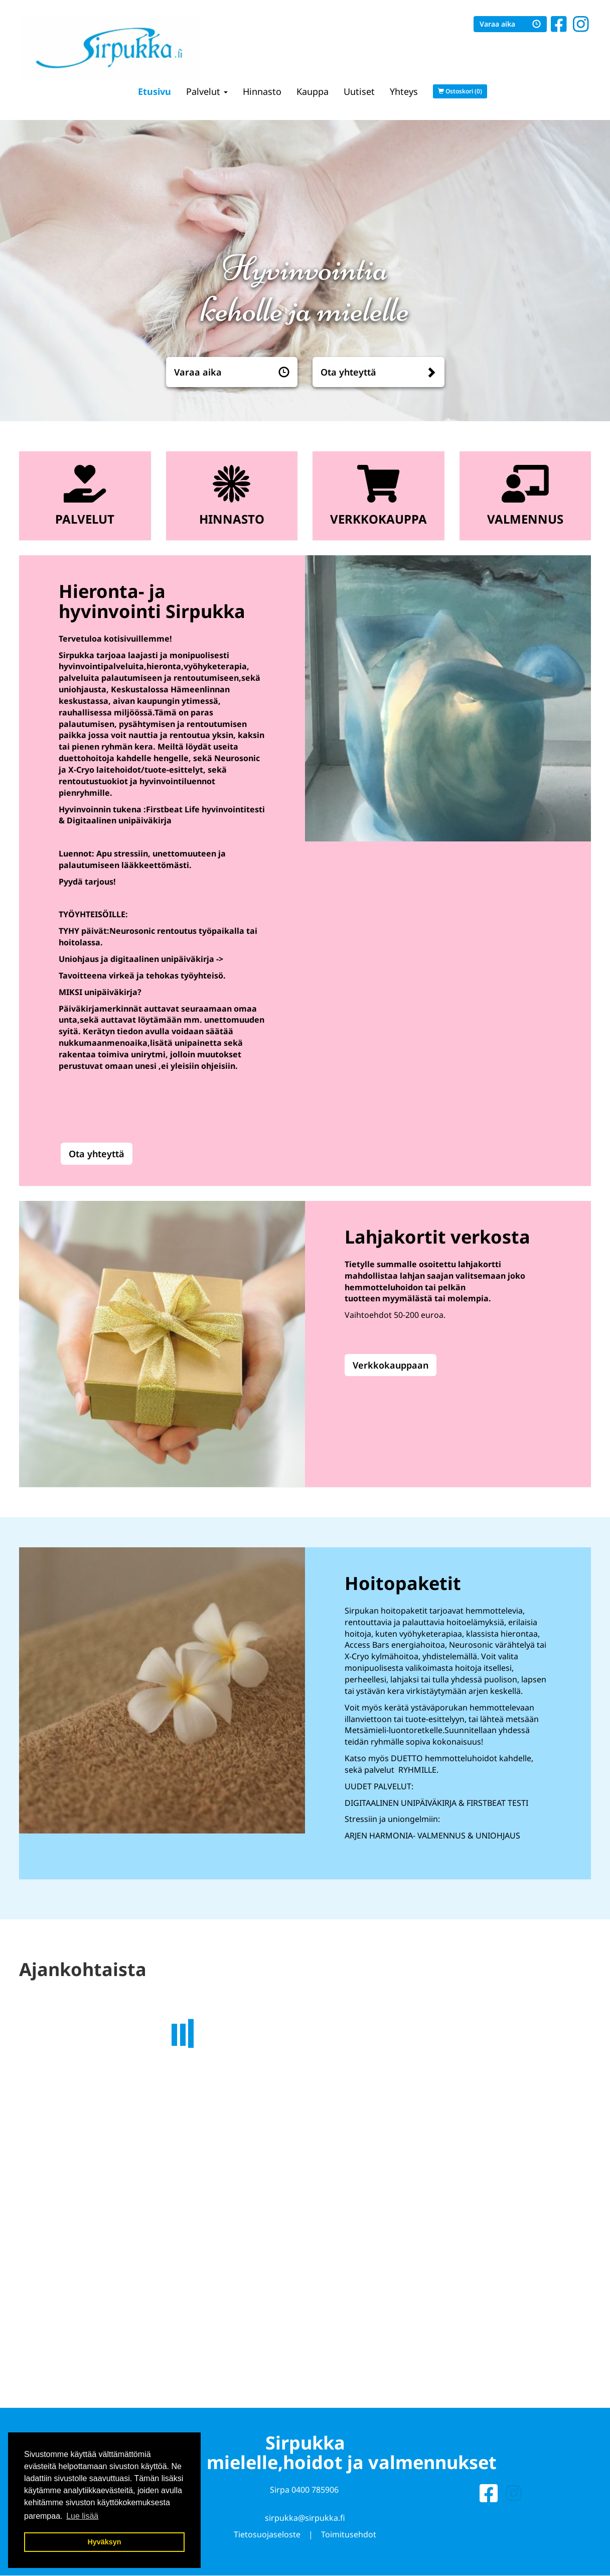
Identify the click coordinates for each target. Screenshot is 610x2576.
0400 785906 (315, 2494)
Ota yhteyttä (348, 372)
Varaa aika (510, 24)
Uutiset (359, 91)
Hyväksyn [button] (104, 2542)
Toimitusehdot (348, 2538)
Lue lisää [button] (82, 2516)
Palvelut (207, 91)
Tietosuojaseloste (267, 2538)
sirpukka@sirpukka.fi (305, 2522)
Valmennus (525, 519)
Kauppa (312, 91)
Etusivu (154, 91)
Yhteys (404, 91)
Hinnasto (262, 91)
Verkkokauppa (378, 519)
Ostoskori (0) (460, 91)
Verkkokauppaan (390, 1365)
